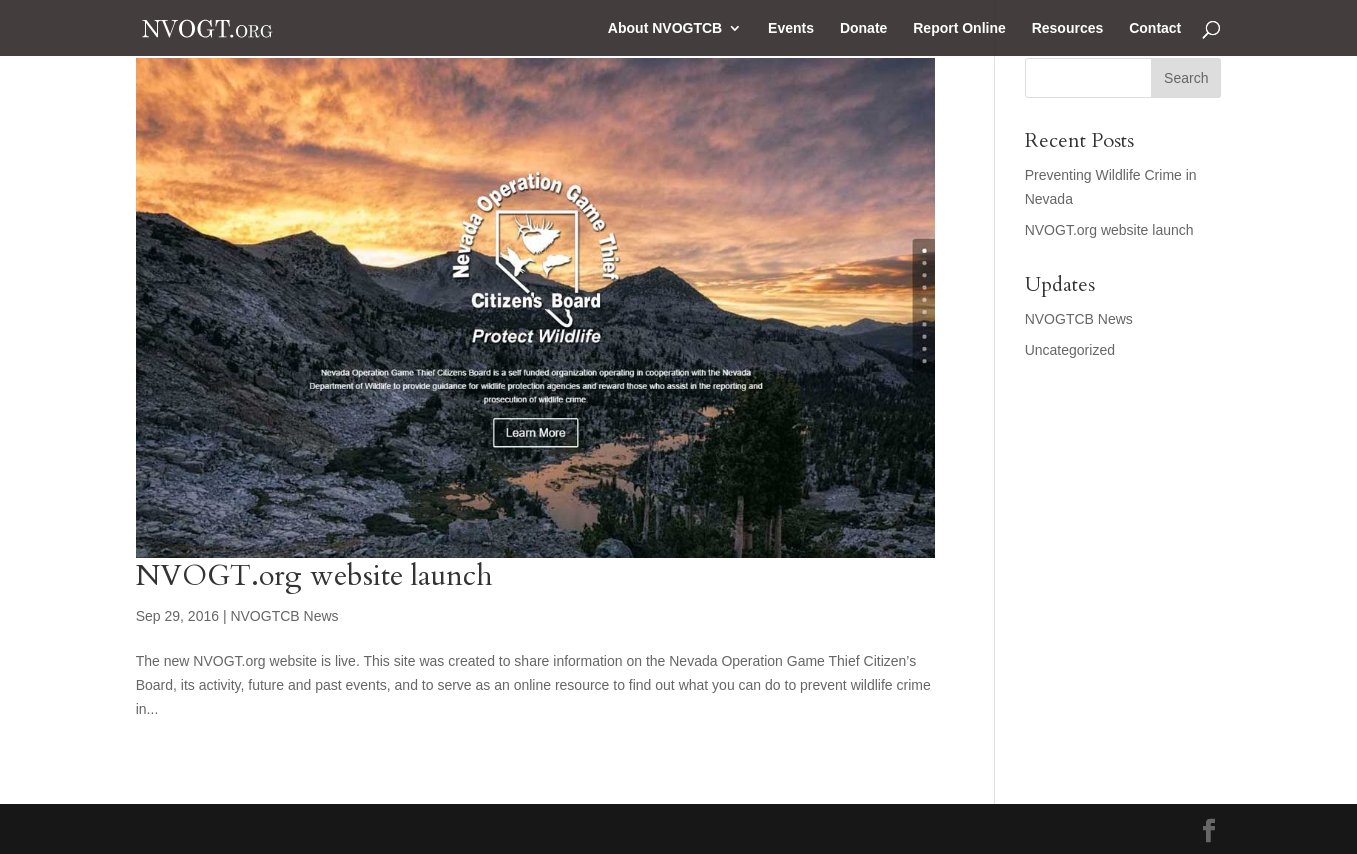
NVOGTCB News (284, 616)
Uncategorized (1070, 350)
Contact (1155, 28)
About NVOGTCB (665, 28)
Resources (1068, 28)
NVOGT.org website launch (314, 576)
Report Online (959, 28)
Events (791, 28)
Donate (863, 28)
